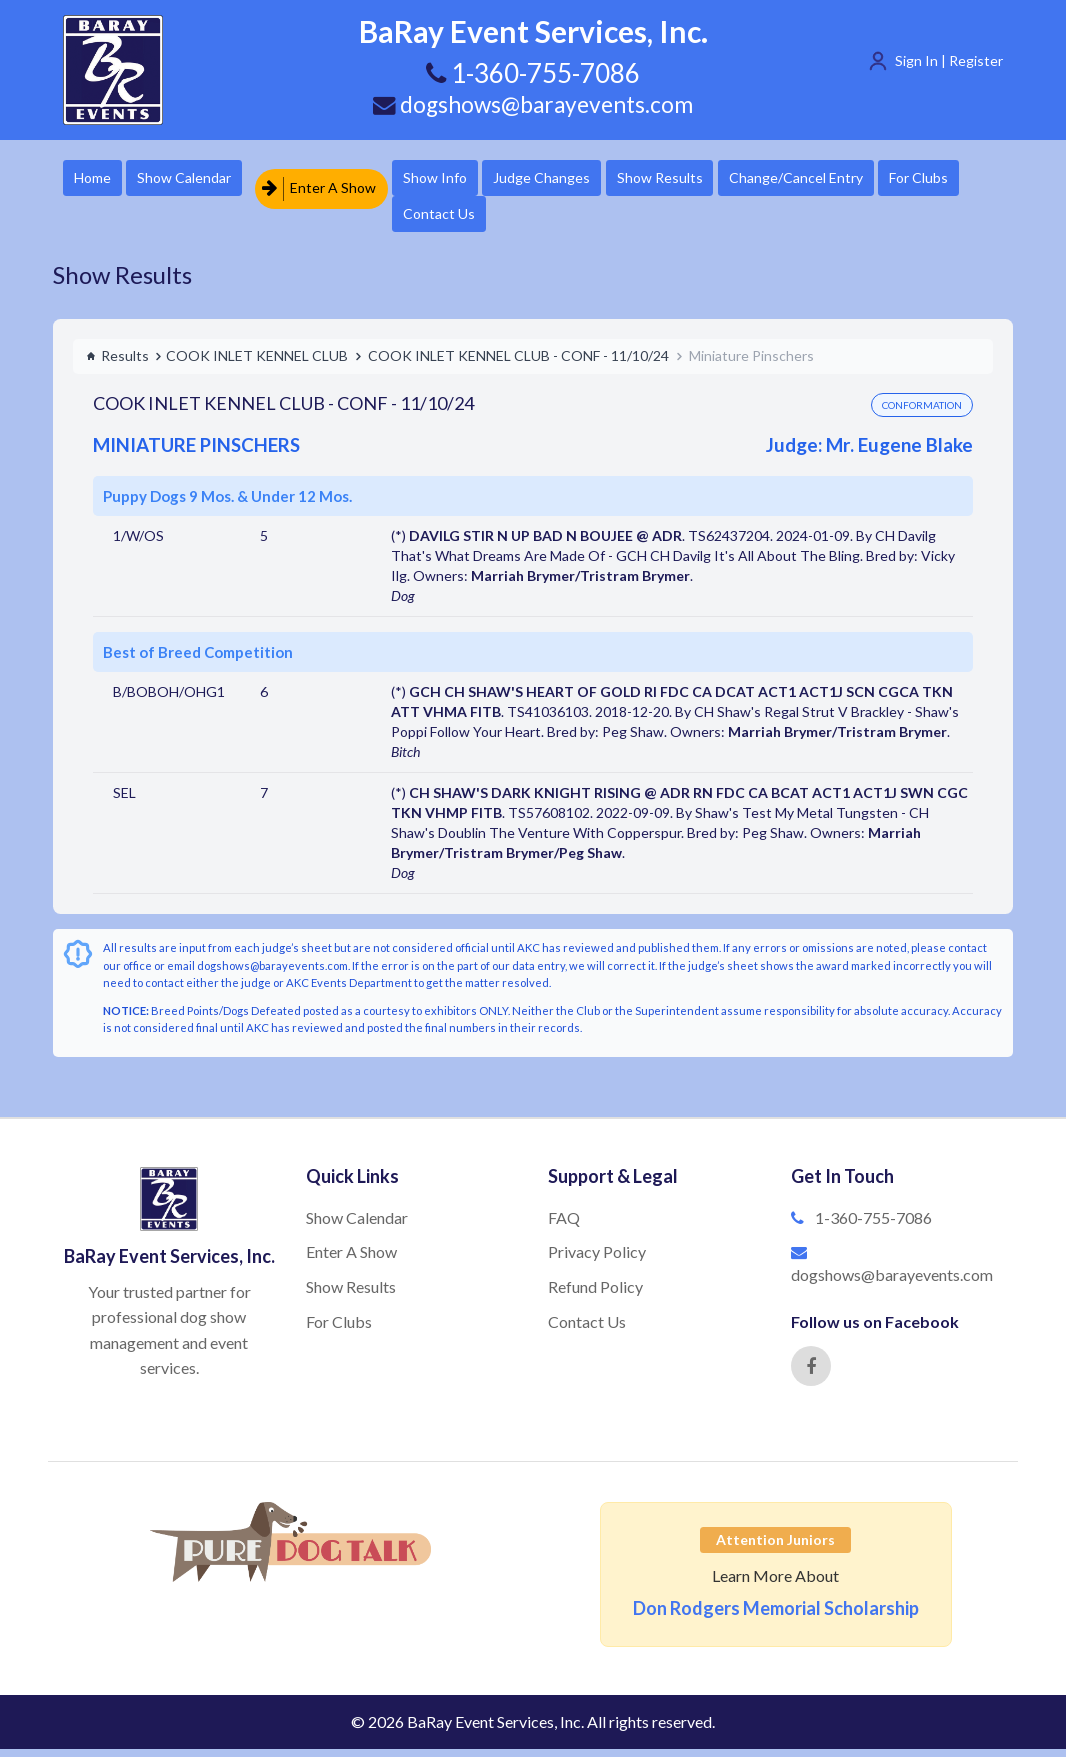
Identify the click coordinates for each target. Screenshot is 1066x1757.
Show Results (734, 179)
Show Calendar (208, 179)
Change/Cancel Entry (888, 179)
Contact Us (581, 219)
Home (98, 179)
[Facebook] (811, 1374)
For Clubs (471, 219)
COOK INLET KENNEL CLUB (257, 363)
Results (117, 363)
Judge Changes (598, 179)
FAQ (564, 1225)
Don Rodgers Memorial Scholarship (776, 1616)
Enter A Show (346, 179)
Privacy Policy (597, 1259)
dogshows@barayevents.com (533, 103)
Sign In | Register (949, 60)
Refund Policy (595, 1294)
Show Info (474, 179)
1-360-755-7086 (873, 1225)
